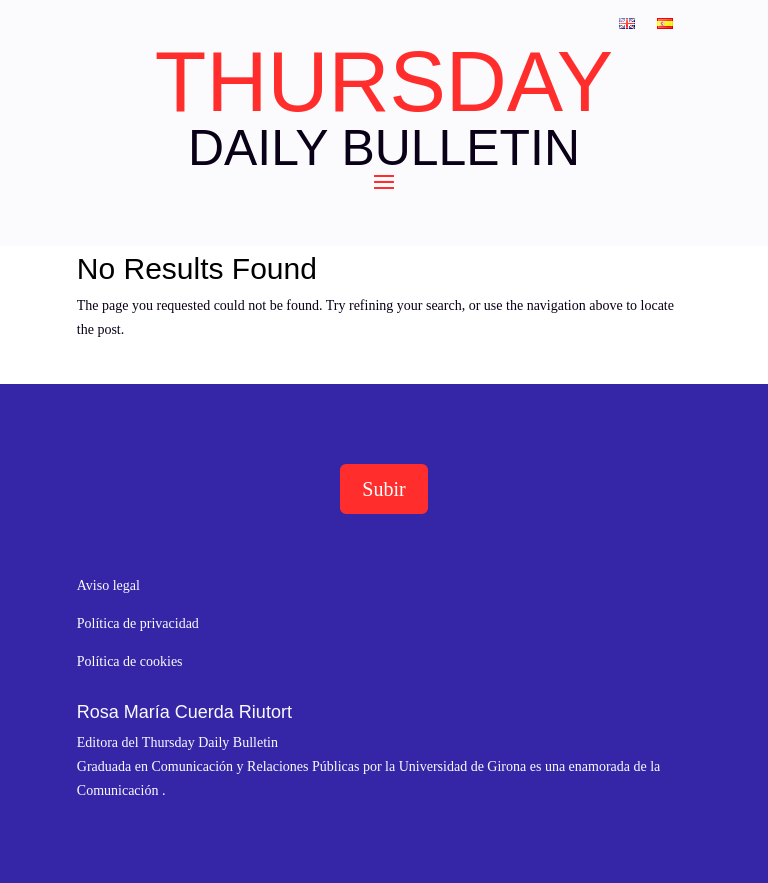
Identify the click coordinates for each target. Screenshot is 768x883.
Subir (383, 489)
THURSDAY (384, 82)
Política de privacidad (138, 623)
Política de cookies (130, 661)
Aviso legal (108, 585)
